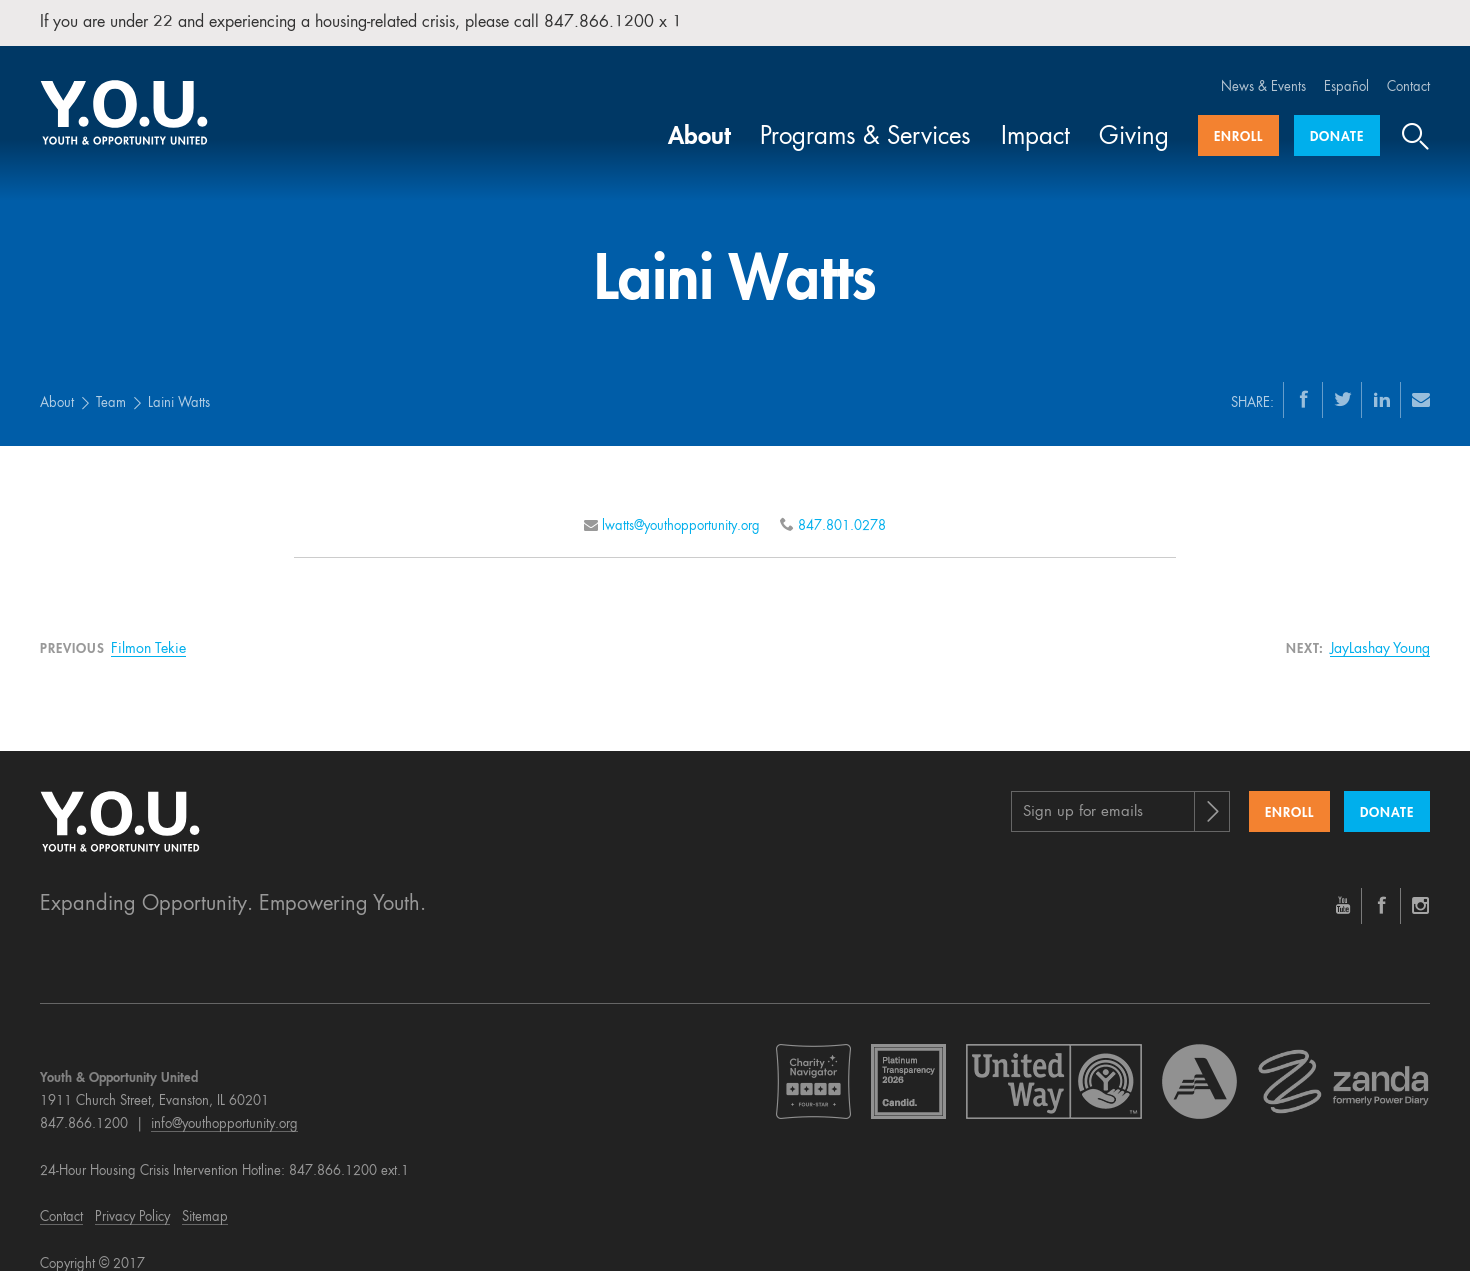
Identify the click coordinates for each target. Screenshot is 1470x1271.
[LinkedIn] (1382, 379)
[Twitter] (1343, 379)
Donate (1337, 117)
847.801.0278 (842, 506)
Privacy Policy (132, 1198)
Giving (1134, 118)
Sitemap (205, 1198)
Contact (1408, 67)
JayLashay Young (1380, 629)
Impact (1035, 118)
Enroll (1238, 117)
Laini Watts (179, 383)
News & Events (1263, 67)
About (699, 118)
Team (111, 383)
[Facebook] (1304, 379)
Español (1346, 67)
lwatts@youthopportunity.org (681, 506)
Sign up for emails (1083, 792)
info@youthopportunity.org (224, 1104)
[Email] (1421, 379)
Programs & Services (865, 118)
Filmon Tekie (148, 629)
